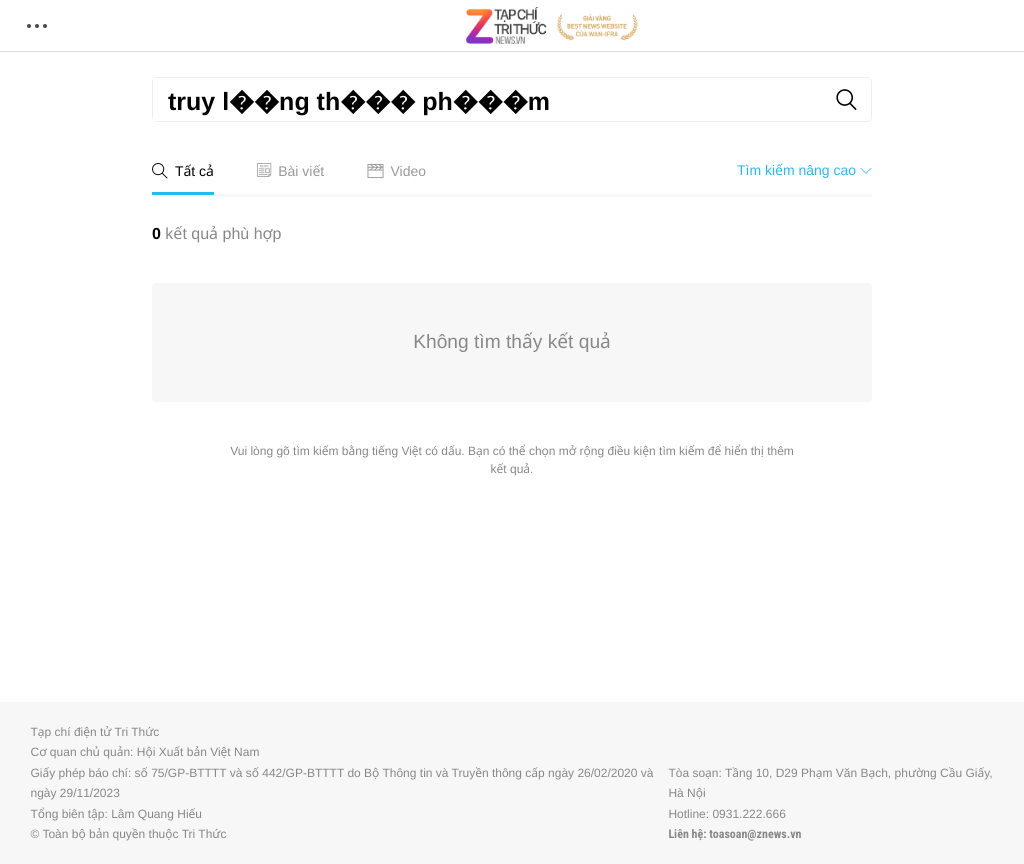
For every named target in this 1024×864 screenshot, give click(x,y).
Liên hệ (685, 834)
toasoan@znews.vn (755, 834)
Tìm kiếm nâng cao (804, 170)
